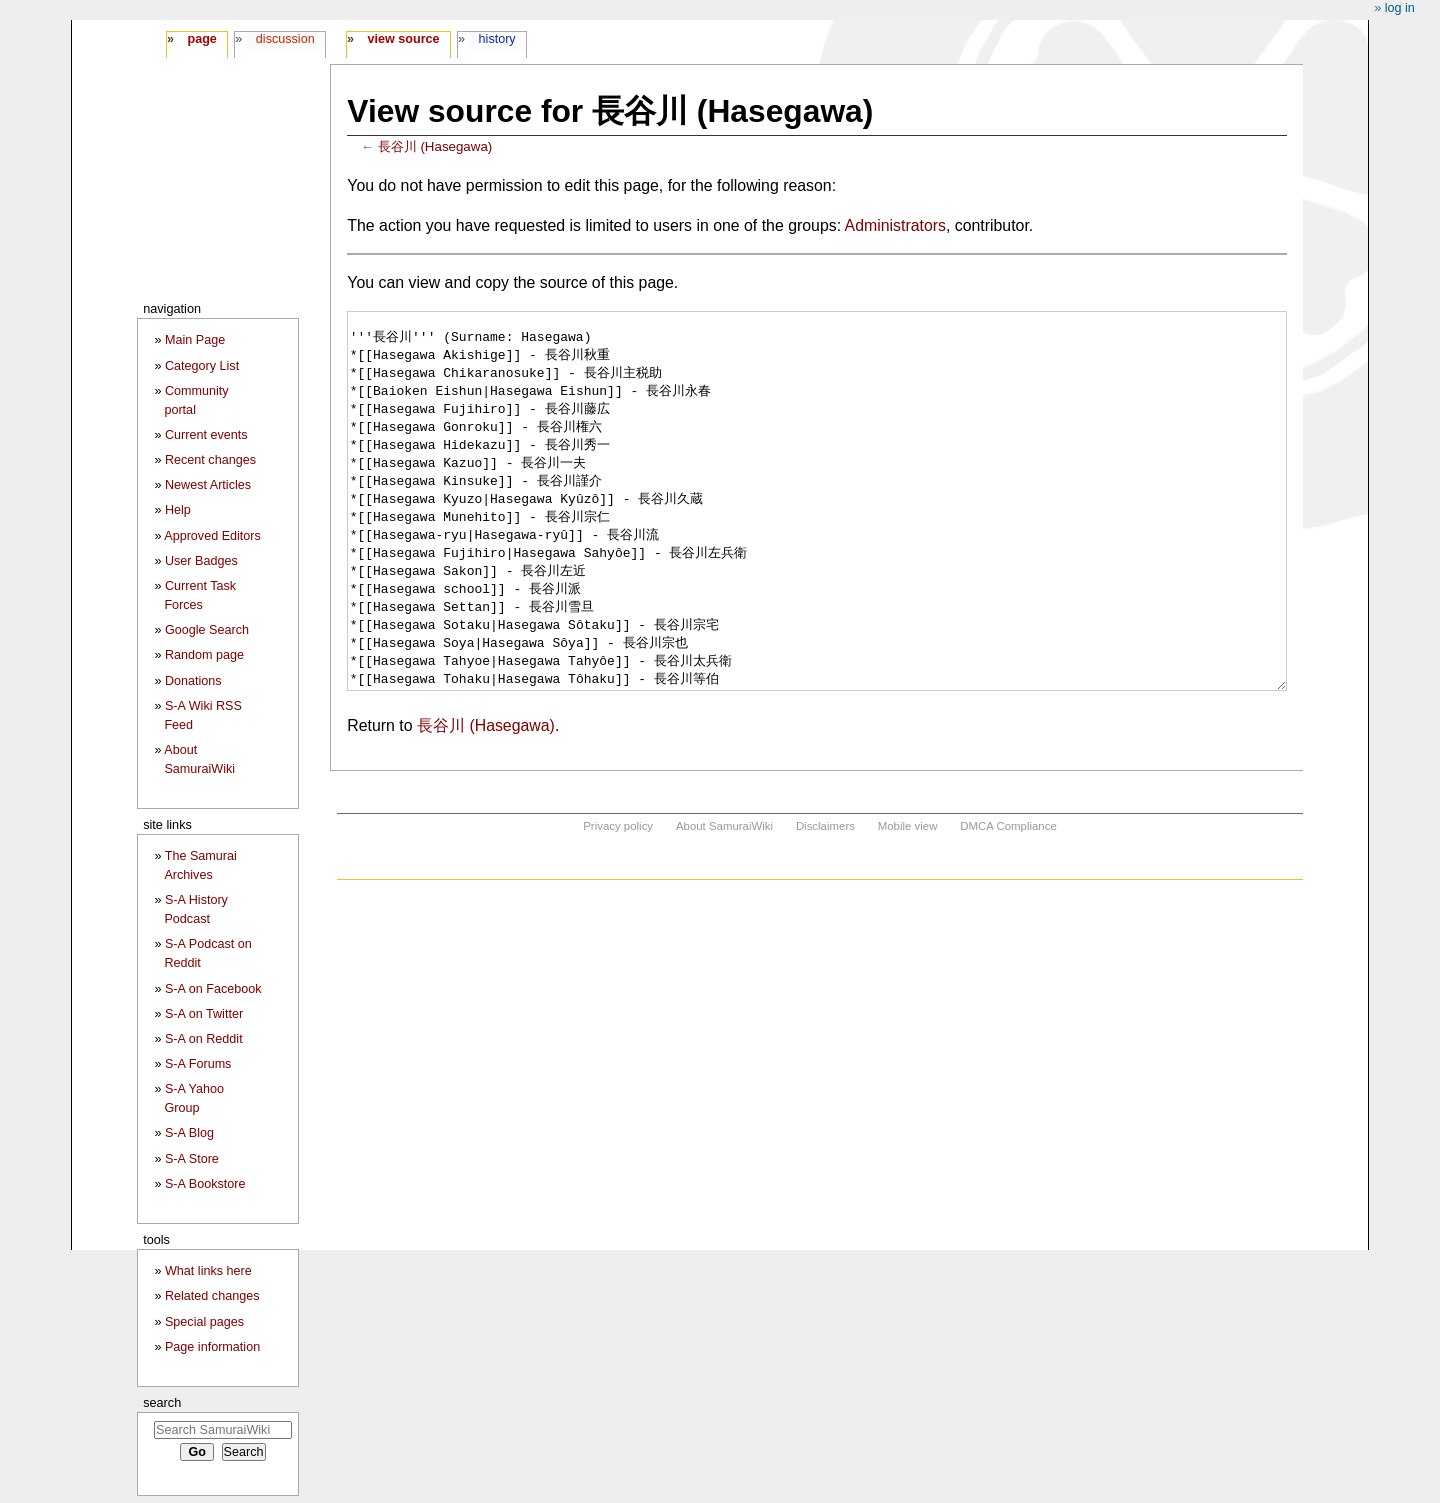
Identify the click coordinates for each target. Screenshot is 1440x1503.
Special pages (204, 1322)
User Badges (201, 561)
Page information (212, 1347)
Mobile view (908, 901)
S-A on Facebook (213, 989)
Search (162, 1402)
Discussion (285, 39)
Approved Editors (212, 536)
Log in (1400, 8)
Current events (206, 435)
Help (178, 510)
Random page (204, 655)
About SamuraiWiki (724, 901)
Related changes (212, 1296)
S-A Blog (189, 1133)
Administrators (895, 225)
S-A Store (192, 1159)
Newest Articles (208, 485)
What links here (208, 1271)
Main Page (195, 340)
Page (201, 39)
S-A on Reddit (204, 1039)
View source (404, 39)
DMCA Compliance (1008, 901)
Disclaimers (825, 901)
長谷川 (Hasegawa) (435, 146)
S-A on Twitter (204, 1014)
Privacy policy (618, 901)
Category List (202, 366)
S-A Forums (198, 1064)
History (497, 39)
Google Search (207, 630)
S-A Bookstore (205, 1184)
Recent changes (210, 460)
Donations (193, 681)
